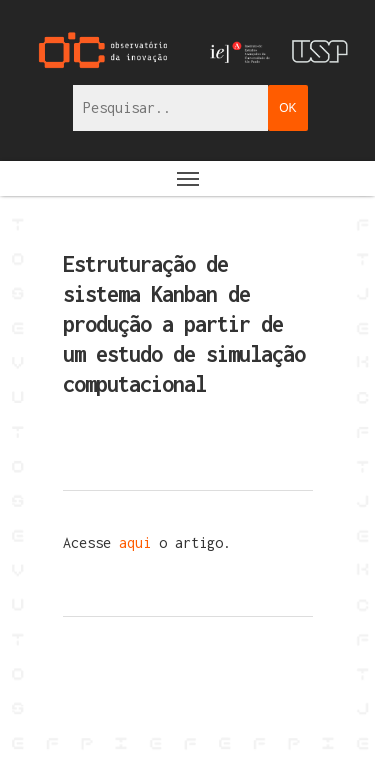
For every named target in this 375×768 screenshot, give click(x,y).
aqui (139, 542)
